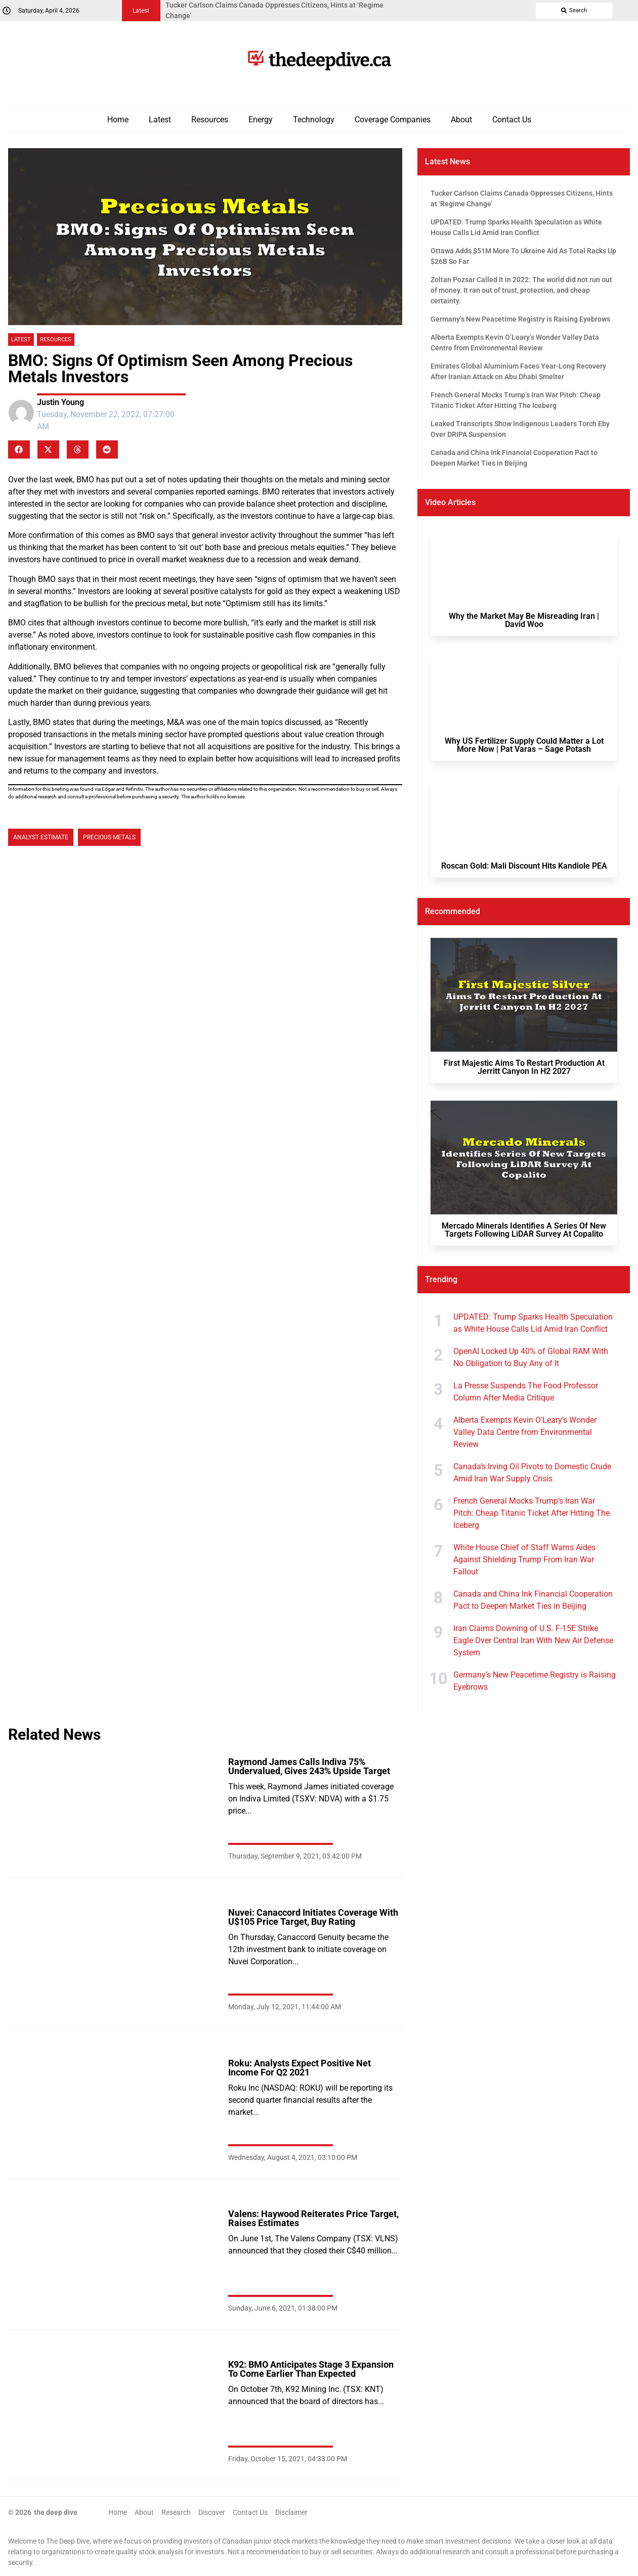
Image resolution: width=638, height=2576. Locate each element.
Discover (211, 2512)
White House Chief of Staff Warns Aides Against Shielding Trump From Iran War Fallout (524, 1559)
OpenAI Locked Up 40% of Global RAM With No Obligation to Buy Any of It (530, 1357)
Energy (260, 119)
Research (176, 2512)
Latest (160, 119)
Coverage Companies (393, 119)
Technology (313, 119)
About (461, 119)
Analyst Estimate (40, 837)
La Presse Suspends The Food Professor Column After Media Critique (525, 1392)
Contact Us (511, 119)
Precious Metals (109, 837)
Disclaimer (291, 2512)
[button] (19, 449)
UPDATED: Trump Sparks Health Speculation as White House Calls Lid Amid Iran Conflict (533, 1323)
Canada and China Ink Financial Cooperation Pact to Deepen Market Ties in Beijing (533, 1600)
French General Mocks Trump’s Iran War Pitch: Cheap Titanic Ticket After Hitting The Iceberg (531, 1513)
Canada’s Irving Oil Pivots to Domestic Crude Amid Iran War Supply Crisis (532, 1472)
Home (118, 119)
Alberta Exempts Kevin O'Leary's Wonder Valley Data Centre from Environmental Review (525, 1432)
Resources (209, 119)
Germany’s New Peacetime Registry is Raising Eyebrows (534, 1681)
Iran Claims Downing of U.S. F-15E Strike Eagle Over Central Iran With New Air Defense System (533, 1640)
